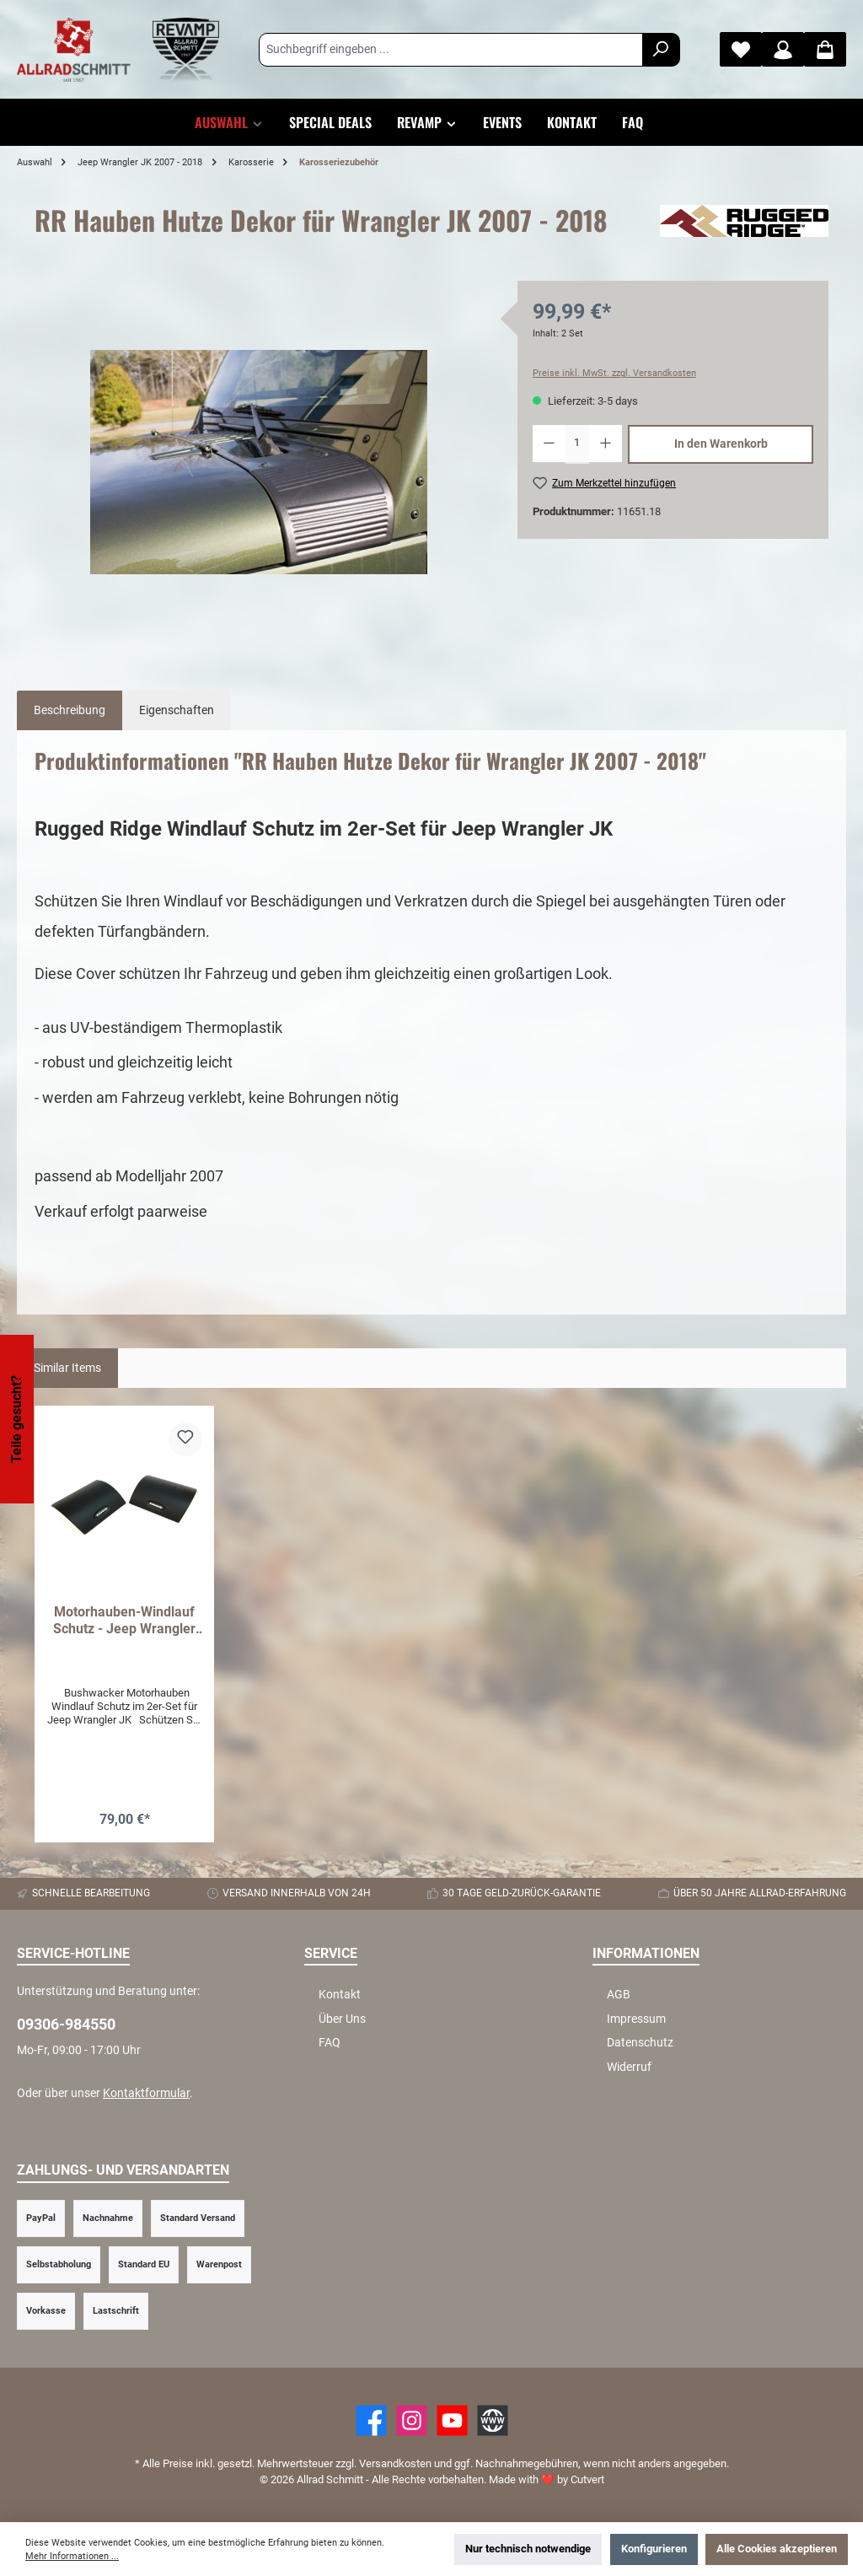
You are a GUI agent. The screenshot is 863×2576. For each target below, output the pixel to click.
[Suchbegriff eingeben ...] (451, 50)
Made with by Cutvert (546, 2479)
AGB (618, 1994)
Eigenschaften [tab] (176, 710)
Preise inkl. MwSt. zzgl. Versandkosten (614, 373)
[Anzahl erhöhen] (605, 444)
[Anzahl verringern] (549, 444)
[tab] (69, 711)
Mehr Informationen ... (72, 2556)
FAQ (329, 2043)
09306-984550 (66, 2024)
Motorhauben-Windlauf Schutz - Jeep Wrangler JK (124, 1621)
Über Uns (342, 2019)
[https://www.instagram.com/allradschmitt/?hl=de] (412, 2420)
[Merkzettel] (741, 49)
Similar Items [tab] (67, 1368)
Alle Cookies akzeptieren (776, 2548)
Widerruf (629, 2067)
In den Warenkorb (721, 444)
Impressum (636, 2019)
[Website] (493, 2420)
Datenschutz (640, 2043)
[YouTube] (452, 2420)
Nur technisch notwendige (528, 2548)
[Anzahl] (578, 444)
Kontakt (340, 1994)
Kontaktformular (146, 2093)
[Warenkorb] (825, 49)
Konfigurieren (654, 2548)
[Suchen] (661, 50)
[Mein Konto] (783, 49)
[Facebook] (371, 2420)
